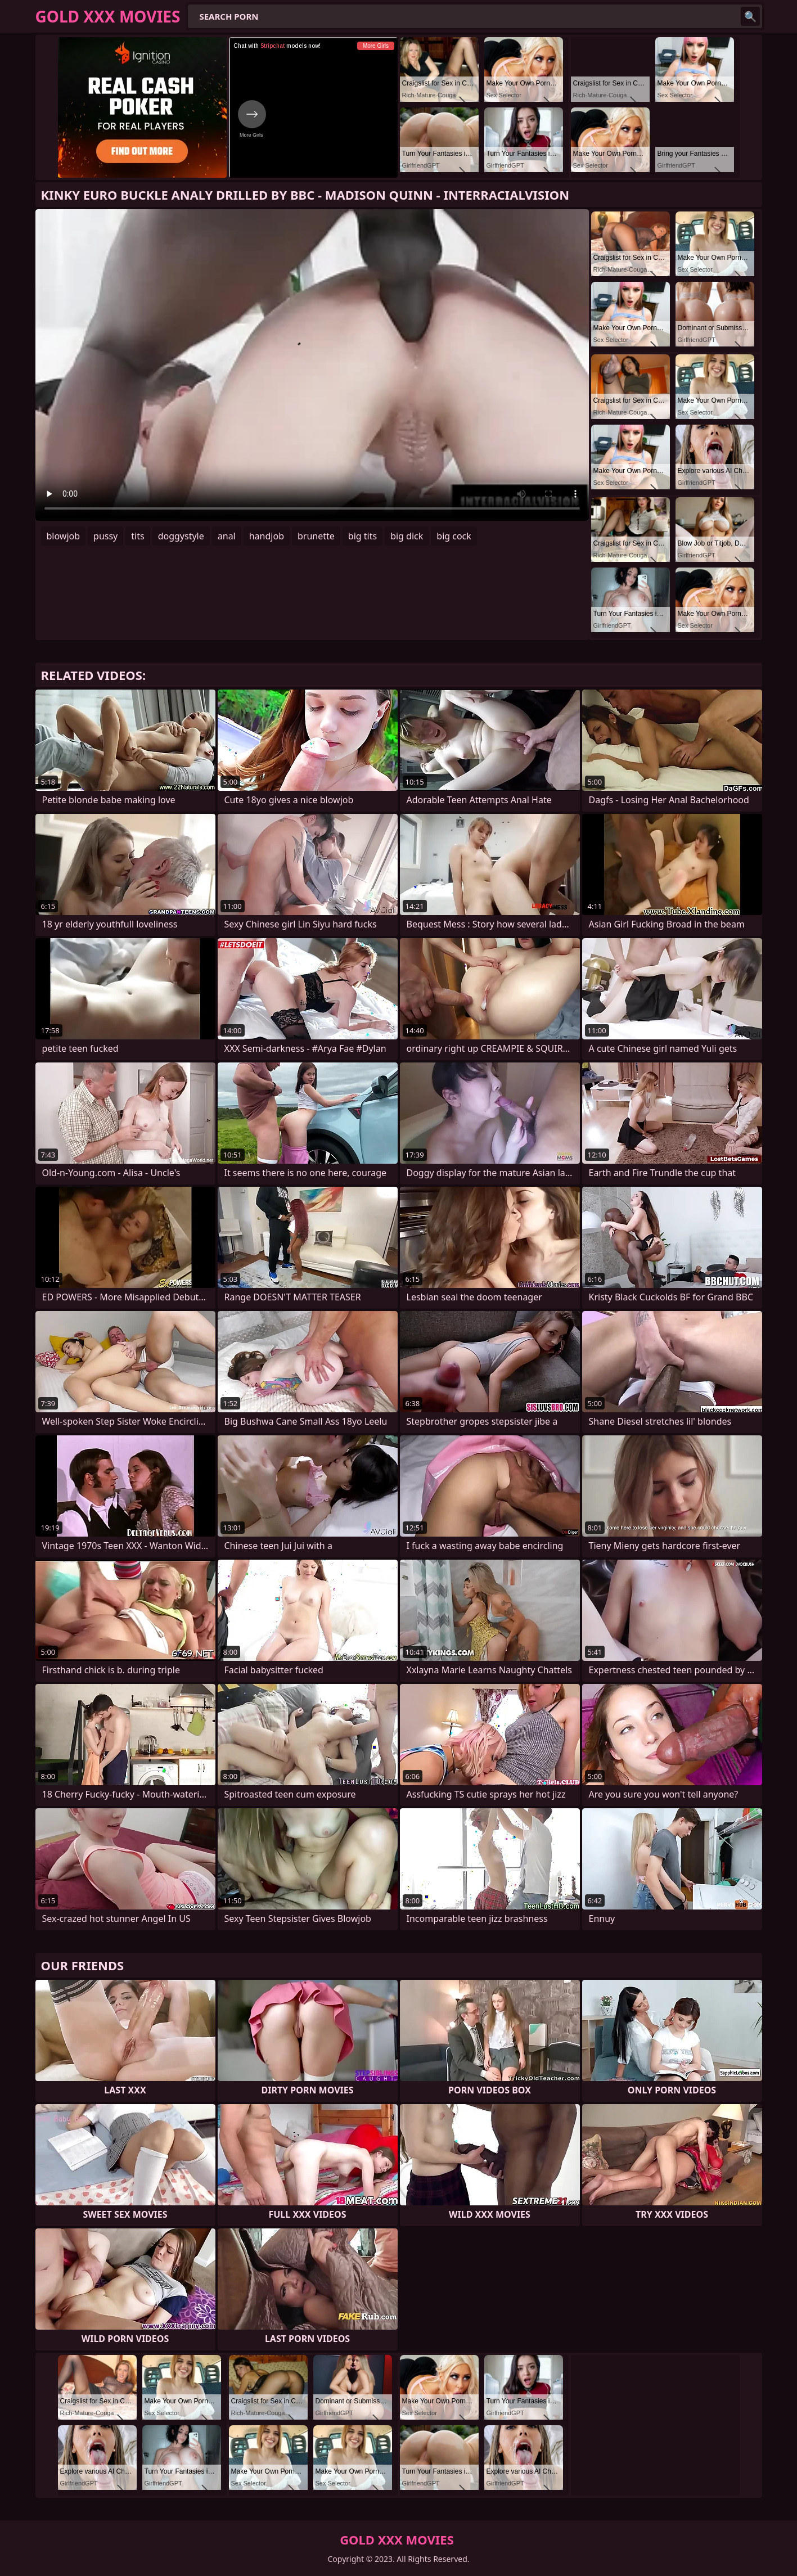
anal (227, 536)
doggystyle (181, 536)
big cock (453, 536)
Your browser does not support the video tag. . (312, 365)
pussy (105, 536)
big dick (406, 536)
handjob (266, 536)
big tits (362, 536)
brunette (316, 536)
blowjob (63, 536)
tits (137, 536)
